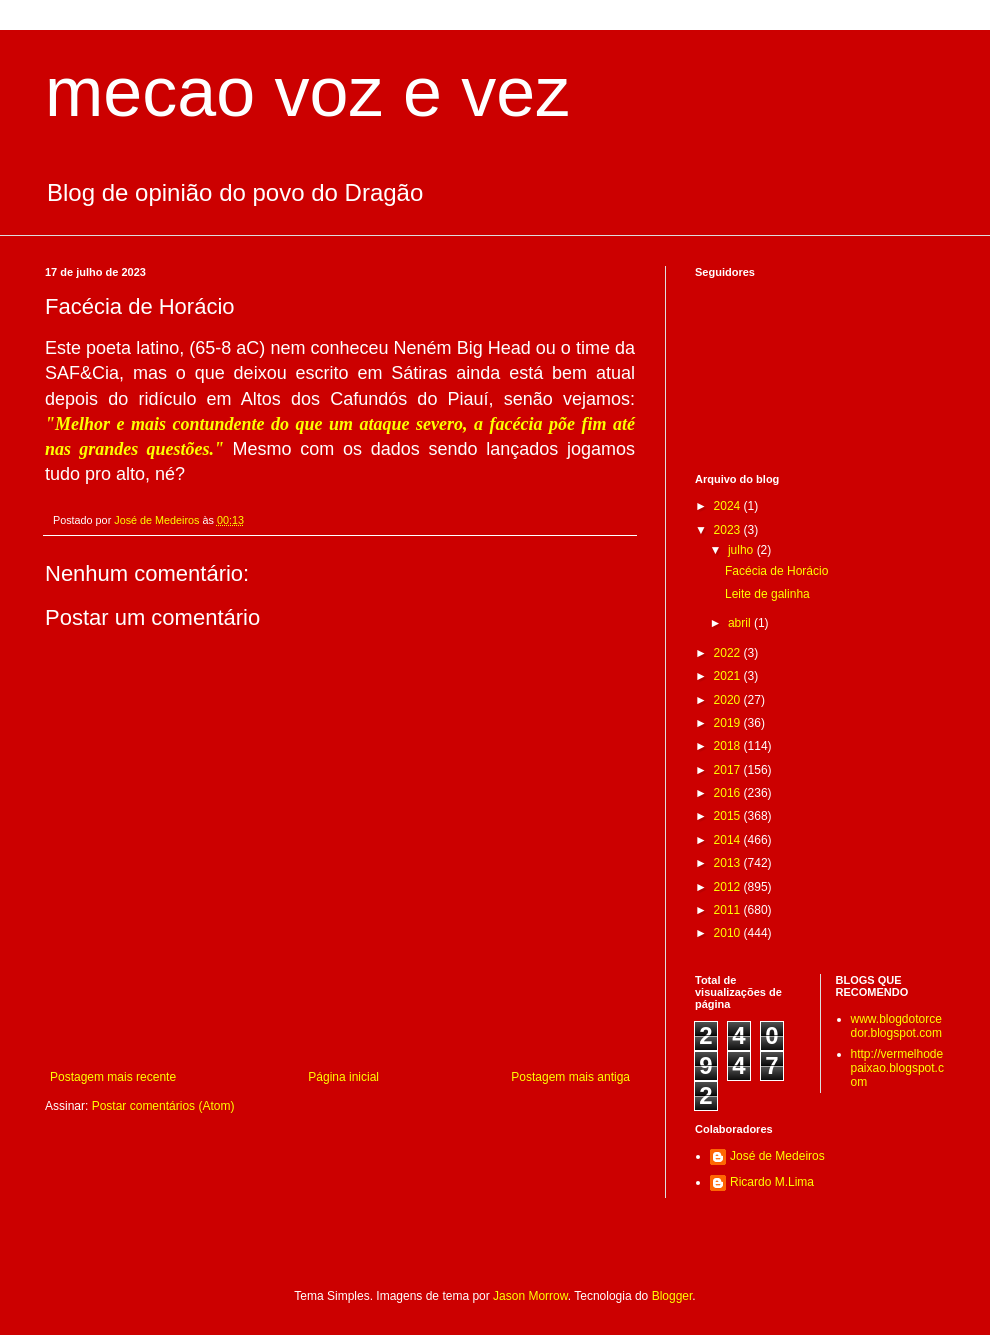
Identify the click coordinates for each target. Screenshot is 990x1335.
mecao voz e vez (307, 92)
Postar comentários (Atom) (163, 1106)
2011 (729, 910)
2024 (729, 506)
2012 (729, 887)
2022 (729, 653)
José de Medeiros (777, 1156)
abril (741, 623)
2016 (729, 793)
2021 (729, 676)
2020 (729, 700)
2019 (729, 723)
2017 (729, 770)
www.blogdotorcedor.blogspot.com (896, 1026)
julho (742, 550)
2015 (729, 816)
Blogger (672, 1296)
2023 (729, 530)
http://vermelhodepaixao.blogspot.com (897, 1068)
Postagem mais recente (113, 1077)
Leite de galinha (767, 594)
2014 (729, 840)
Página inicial (343, 1077)
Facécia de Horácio (776, 571)
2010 (729, 933)
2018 (729, 746)
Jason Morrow (530, 1296)
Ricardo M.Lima (772, 1182)
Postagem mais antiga (570, 1077)
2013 (729, 863)
